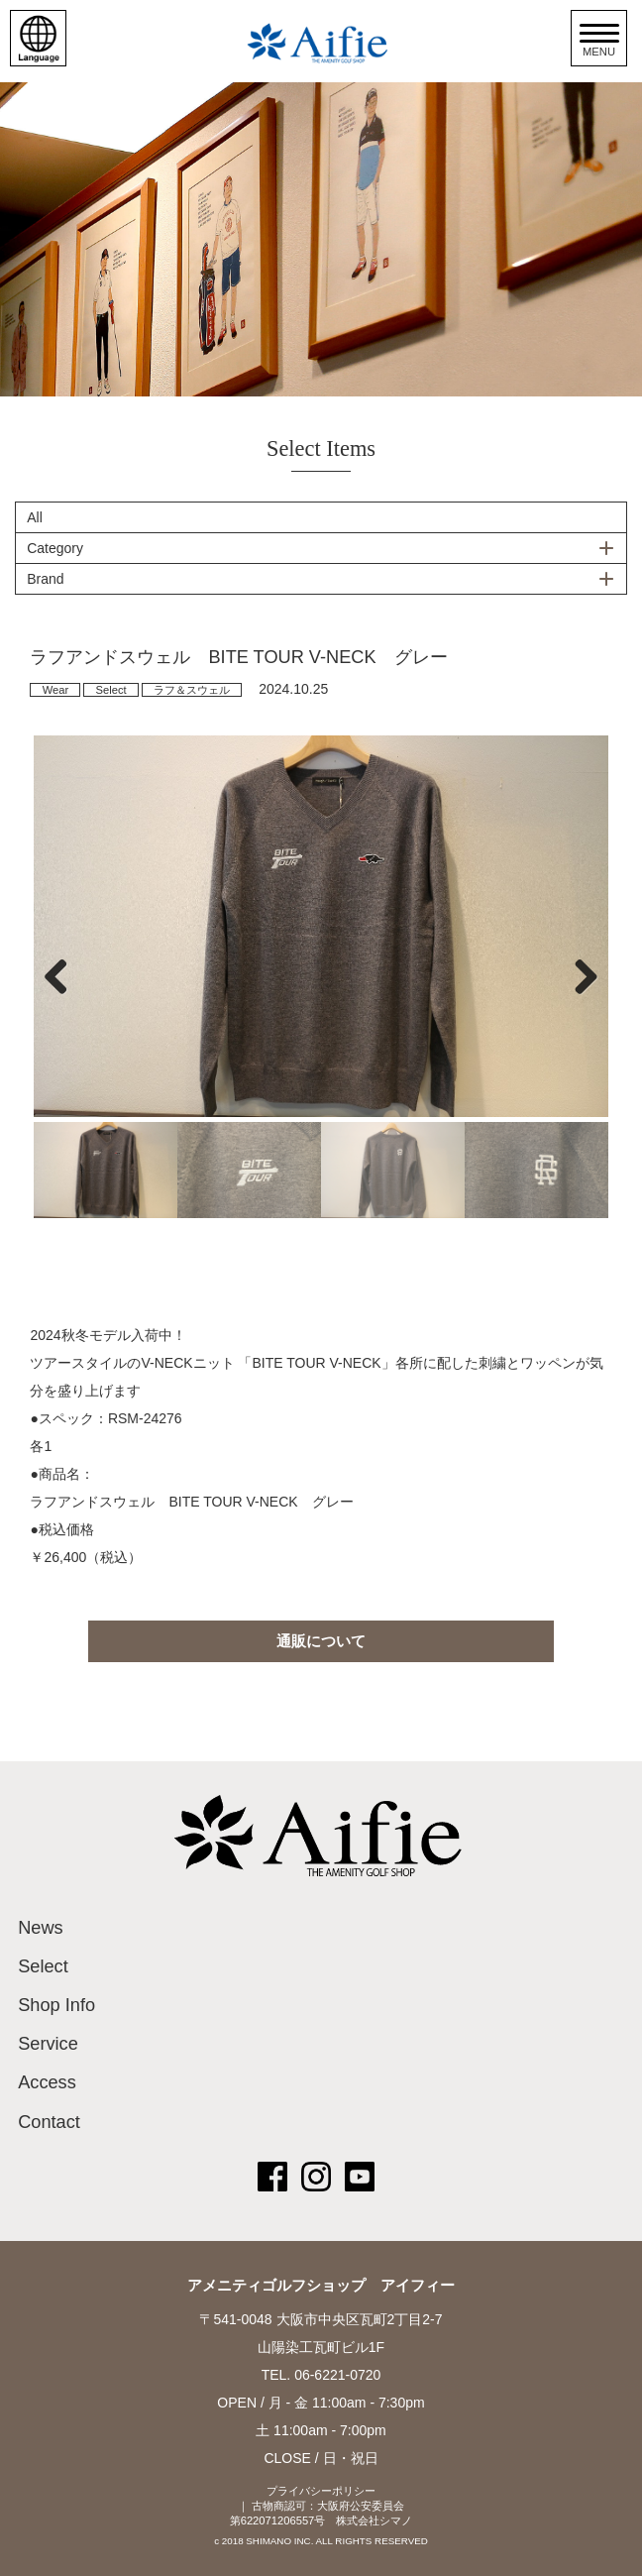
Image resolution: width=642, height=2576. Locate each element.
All (35, 517)
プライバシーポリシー (321, 2491)
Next (578, 976)
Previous (63, 976)
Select (111, 690)
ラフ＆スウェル (192, 690)
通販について (321, 1640)
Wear (56, 690)
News (40, 1928)
